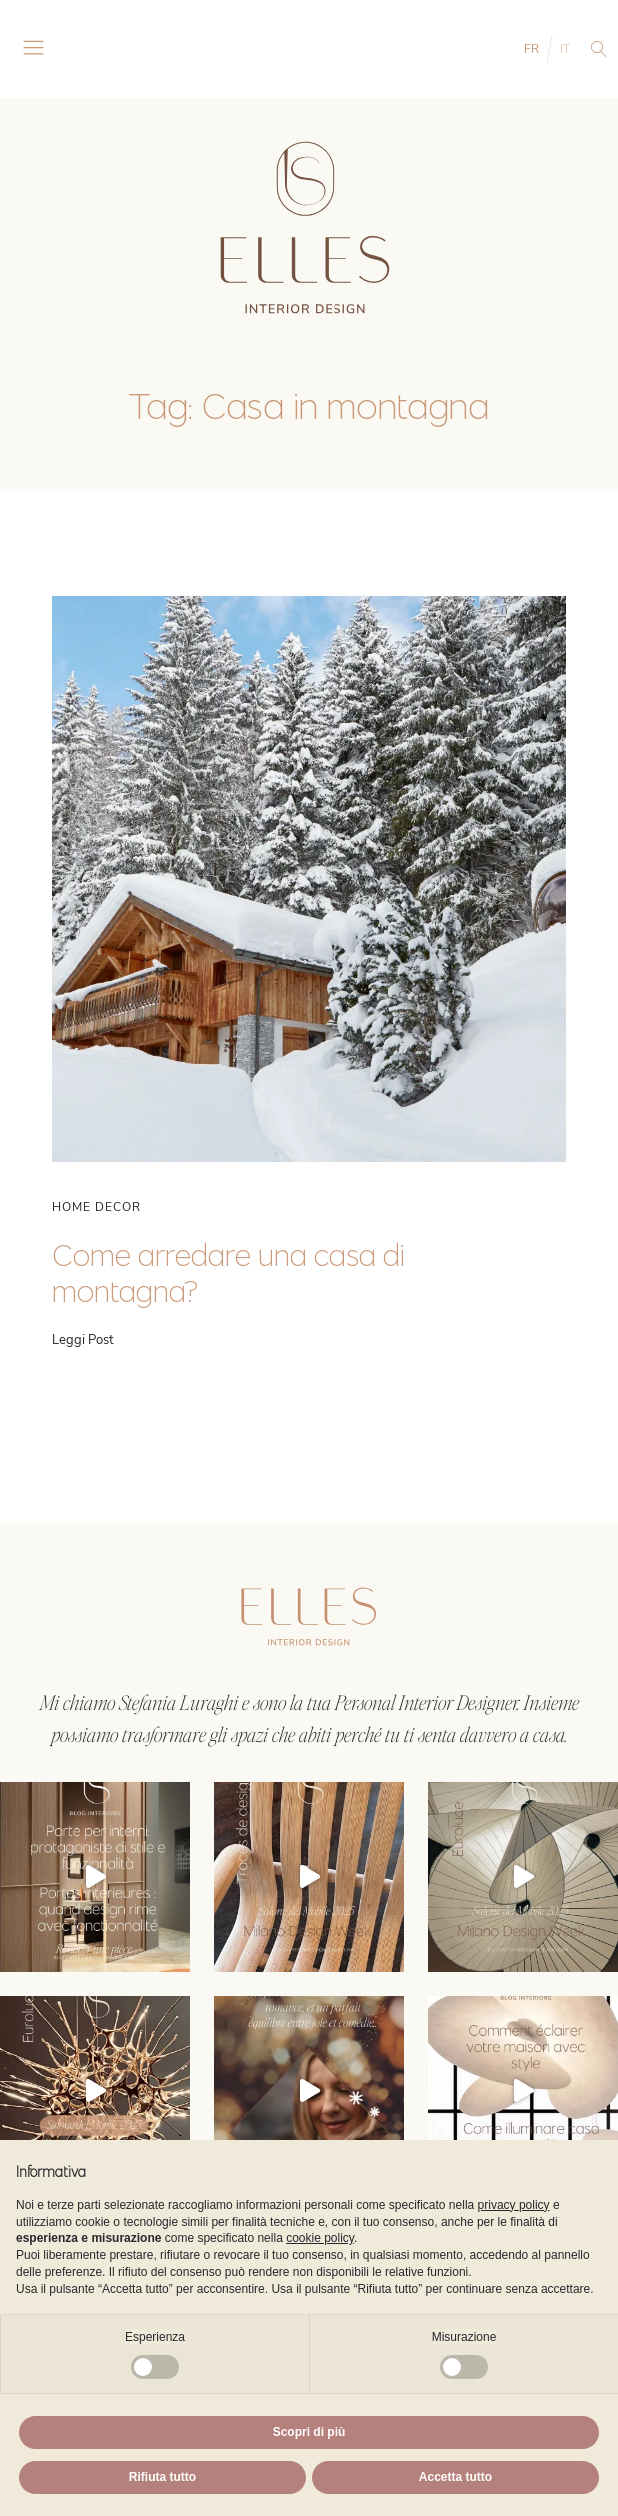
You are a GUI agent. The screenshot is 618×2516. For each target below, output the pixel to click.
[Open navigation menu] (33, 49)
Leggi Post (83, 1340)
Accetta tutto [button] (455, 2477)
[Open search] (599, 49)
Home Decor (96, 1207)
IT (565, 49)
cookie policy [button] (320, 2238)
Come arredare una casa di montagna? (228, 1273)
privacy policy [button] (514, 2205)
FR (531, 49)
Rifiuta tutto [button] (162, 2477)
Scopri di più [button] (309, 2432)
